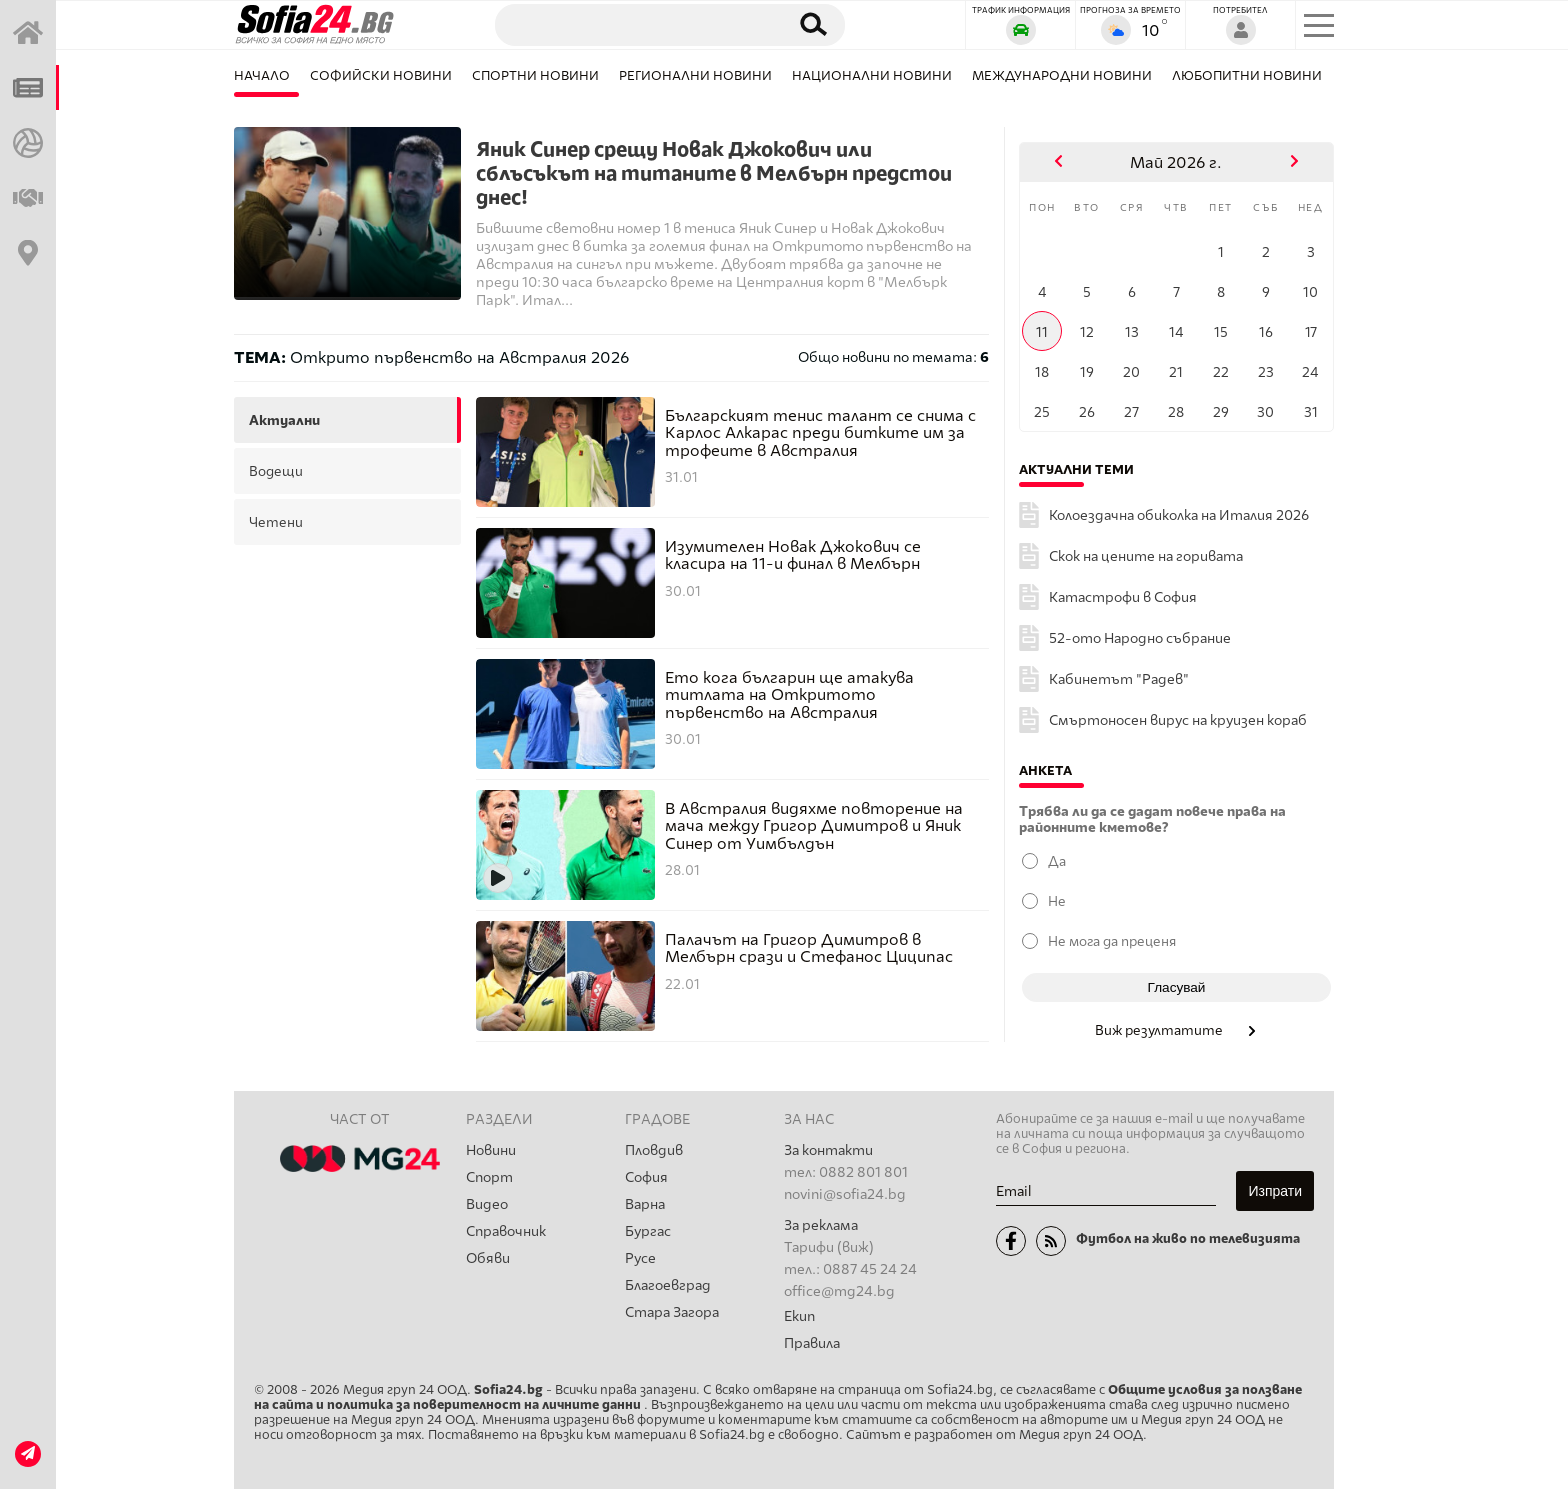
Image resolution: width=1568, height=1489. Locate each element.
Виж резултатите (1176, 1030)
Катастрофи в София (1123, 597)
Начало (262, 75)
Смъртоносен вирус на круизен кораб (1178, 720)
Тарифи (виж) (829, 1247)
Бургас (648, 1231)
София (646, 1177)
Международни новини (1062, 75)
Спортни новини (535, 75)
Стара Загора (672, 1312)
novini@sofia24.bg (845, 1194)
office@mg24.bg (839, 1291)
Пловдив (654, 1150)
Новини (491, 1150)
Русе (640, 1258)
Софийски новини (381, 75)
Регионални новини (695, 75)
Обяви (488, 1258)
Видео (487, 1204)
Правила (812, 1343)
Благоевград (668, 1285)
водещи (276, 471)
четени (276, 522)
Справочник (506, 1231)
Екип (799, 1316)
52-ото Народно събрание (1140, 638)
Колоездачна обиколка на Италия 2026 (1179, 515)
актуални (284, 420)
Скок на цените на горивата (1146, 556)
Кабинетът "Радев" (1119, 679)
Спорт (489, 1177)
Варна (645, 1204)
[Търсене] (632, 24)
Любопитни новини (1247, 75)
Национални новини (872, 75)
